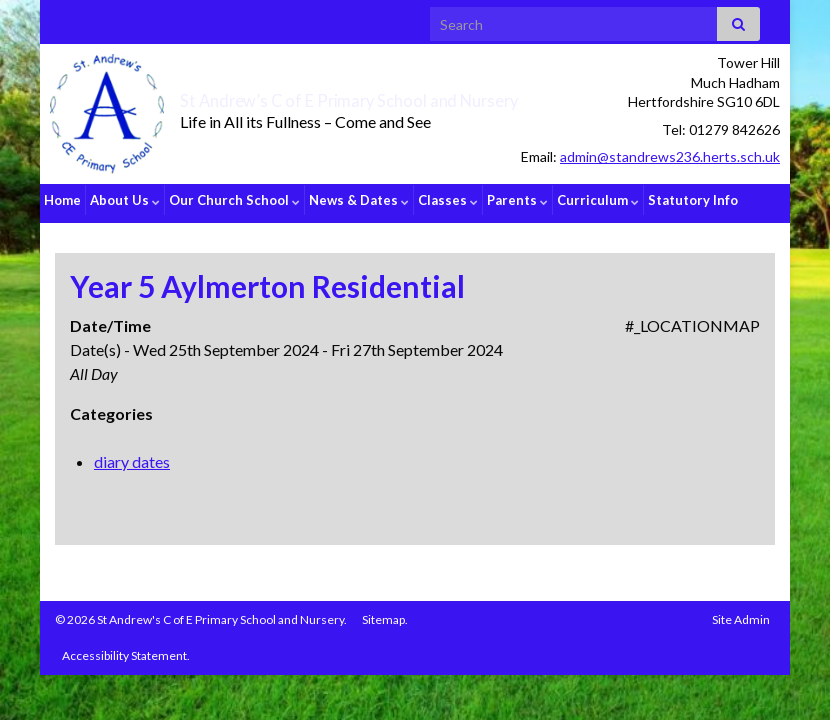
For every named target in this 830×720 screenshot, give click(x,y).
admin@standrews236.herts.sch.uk (670, 156)
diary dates (132, 454)
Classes (448, 200)
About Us (125, 200)
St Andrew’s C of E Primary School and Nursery (385, 98)
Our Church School (234, 200)
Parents (517, 200)
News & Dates (359, 200)
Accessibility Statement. (126, 648)
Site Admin (741, 612)
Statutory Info (693, 200)
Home (62, 200)
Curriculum (598, 200)
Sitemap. (385, 612)
